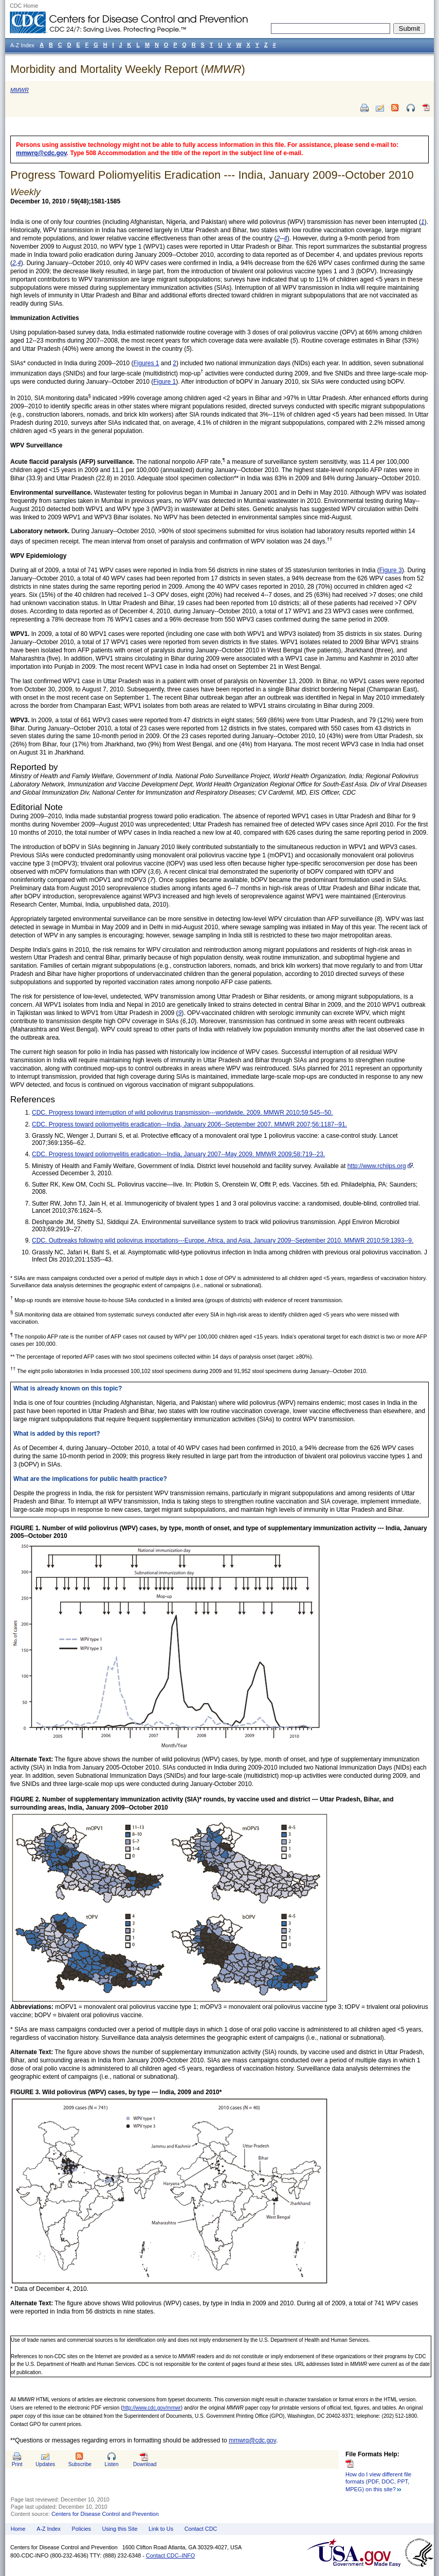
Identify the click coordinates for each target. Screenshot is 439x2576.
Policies (81, 2529)
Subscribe (80, 2464)
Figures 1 (146, 363)
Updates (45, 2464)
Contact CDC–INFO (170, 2555)
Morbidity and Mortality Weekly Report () (127, 69)
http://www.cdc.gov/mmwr (151, 2408)
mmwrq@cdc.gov (41, 153)
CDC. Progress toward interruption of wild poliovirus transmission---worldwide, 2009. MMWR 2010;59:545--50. (182, 1112)
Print (17, 2464)
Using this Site (119, 2529)
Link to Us (161, 2529)
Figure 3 (390, 570)
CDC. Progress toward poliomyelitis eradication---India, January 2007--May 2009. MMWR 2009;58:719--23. (178, 1154)
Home (18, 2529)
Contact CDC (201, 2529)
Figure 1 (164, 381)
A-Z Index (48, 2529)
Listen (111, 2464)
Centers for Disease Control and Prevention (105, 2514)
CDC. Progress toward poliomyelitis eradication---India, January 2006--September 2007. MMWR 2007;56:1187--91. (189, 1124)
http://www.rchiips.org (376, 1166)
